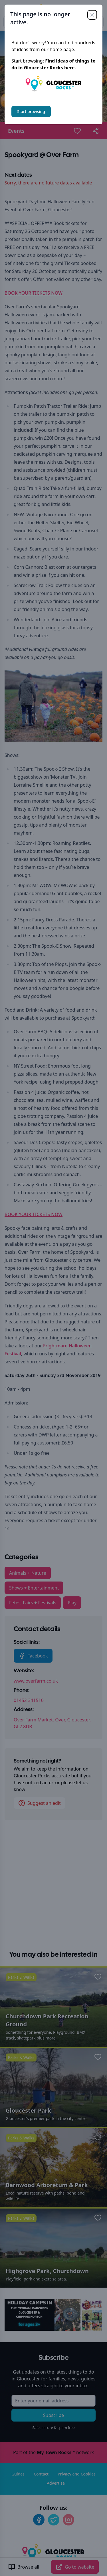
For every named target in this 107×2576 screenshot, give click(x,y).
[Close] (92, 14)
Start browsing (31, 111)
